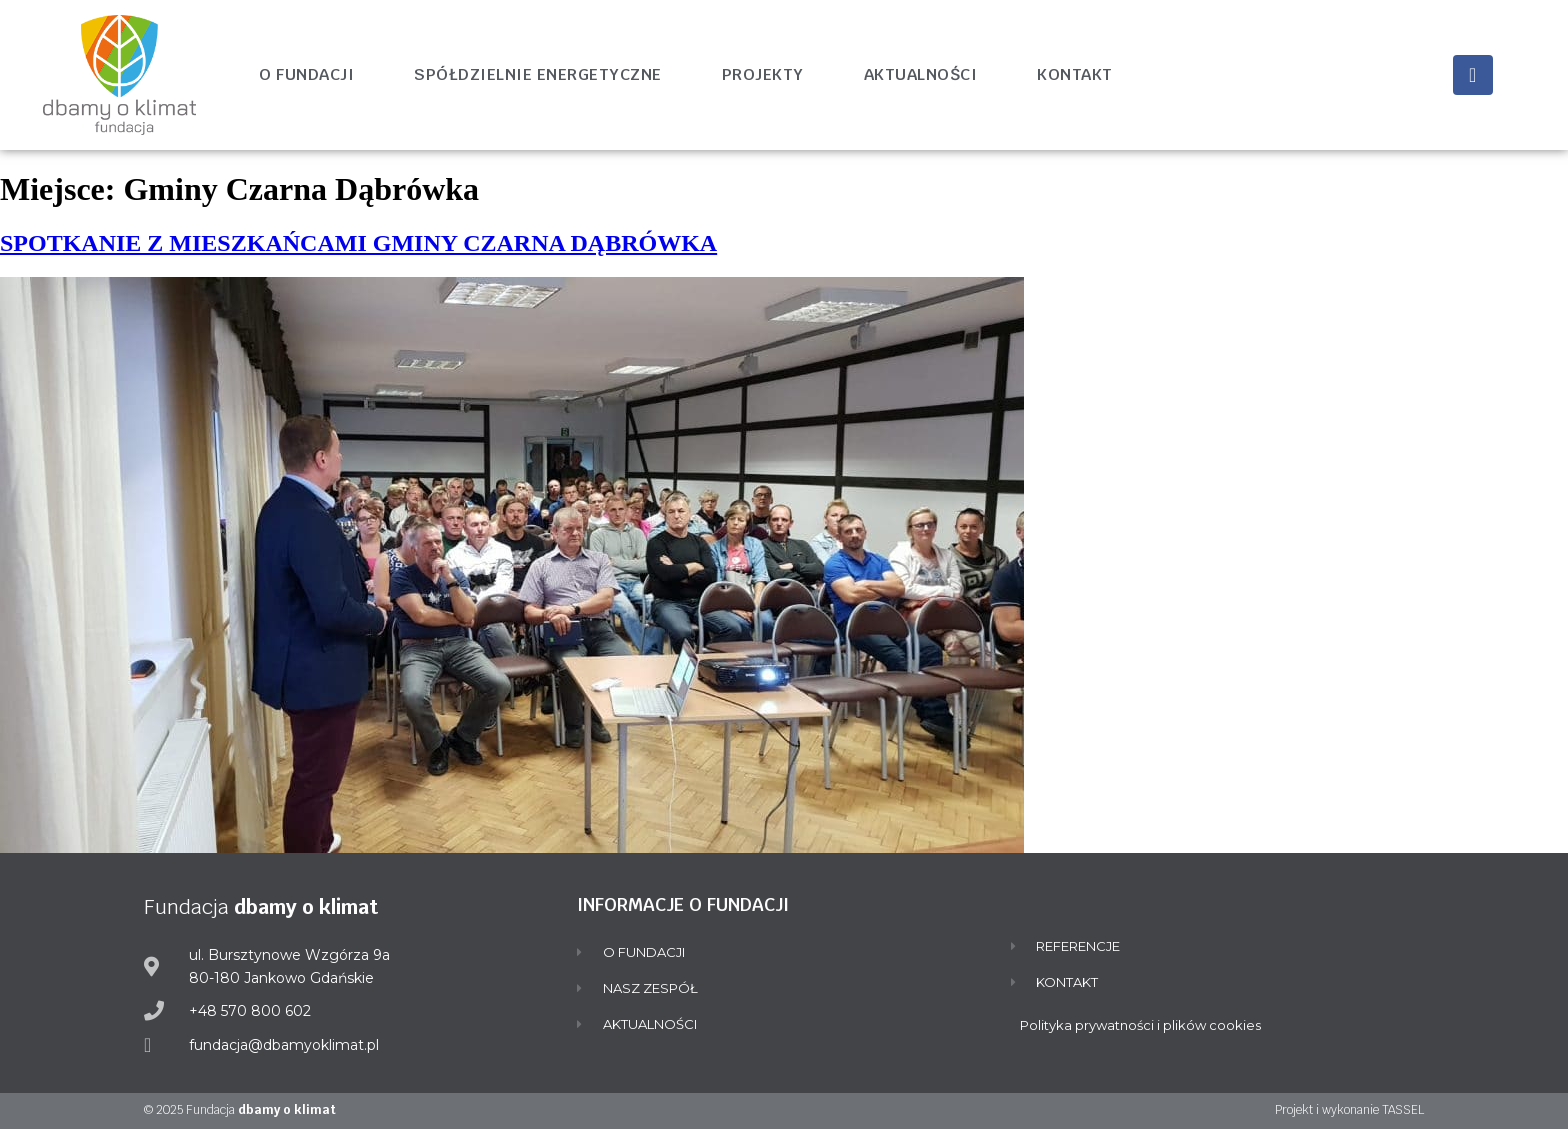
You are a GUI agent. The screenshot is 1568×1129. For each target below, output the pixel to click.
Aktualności (921, 74)
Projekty (763, 74)
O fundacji (306, 74)
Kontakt (1075, 74)
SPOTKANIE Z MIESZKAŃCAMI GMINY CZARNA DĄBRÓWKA (358, 243)
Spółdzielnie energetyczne (538, 74)
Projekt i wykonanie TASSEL (1349, 1110)
